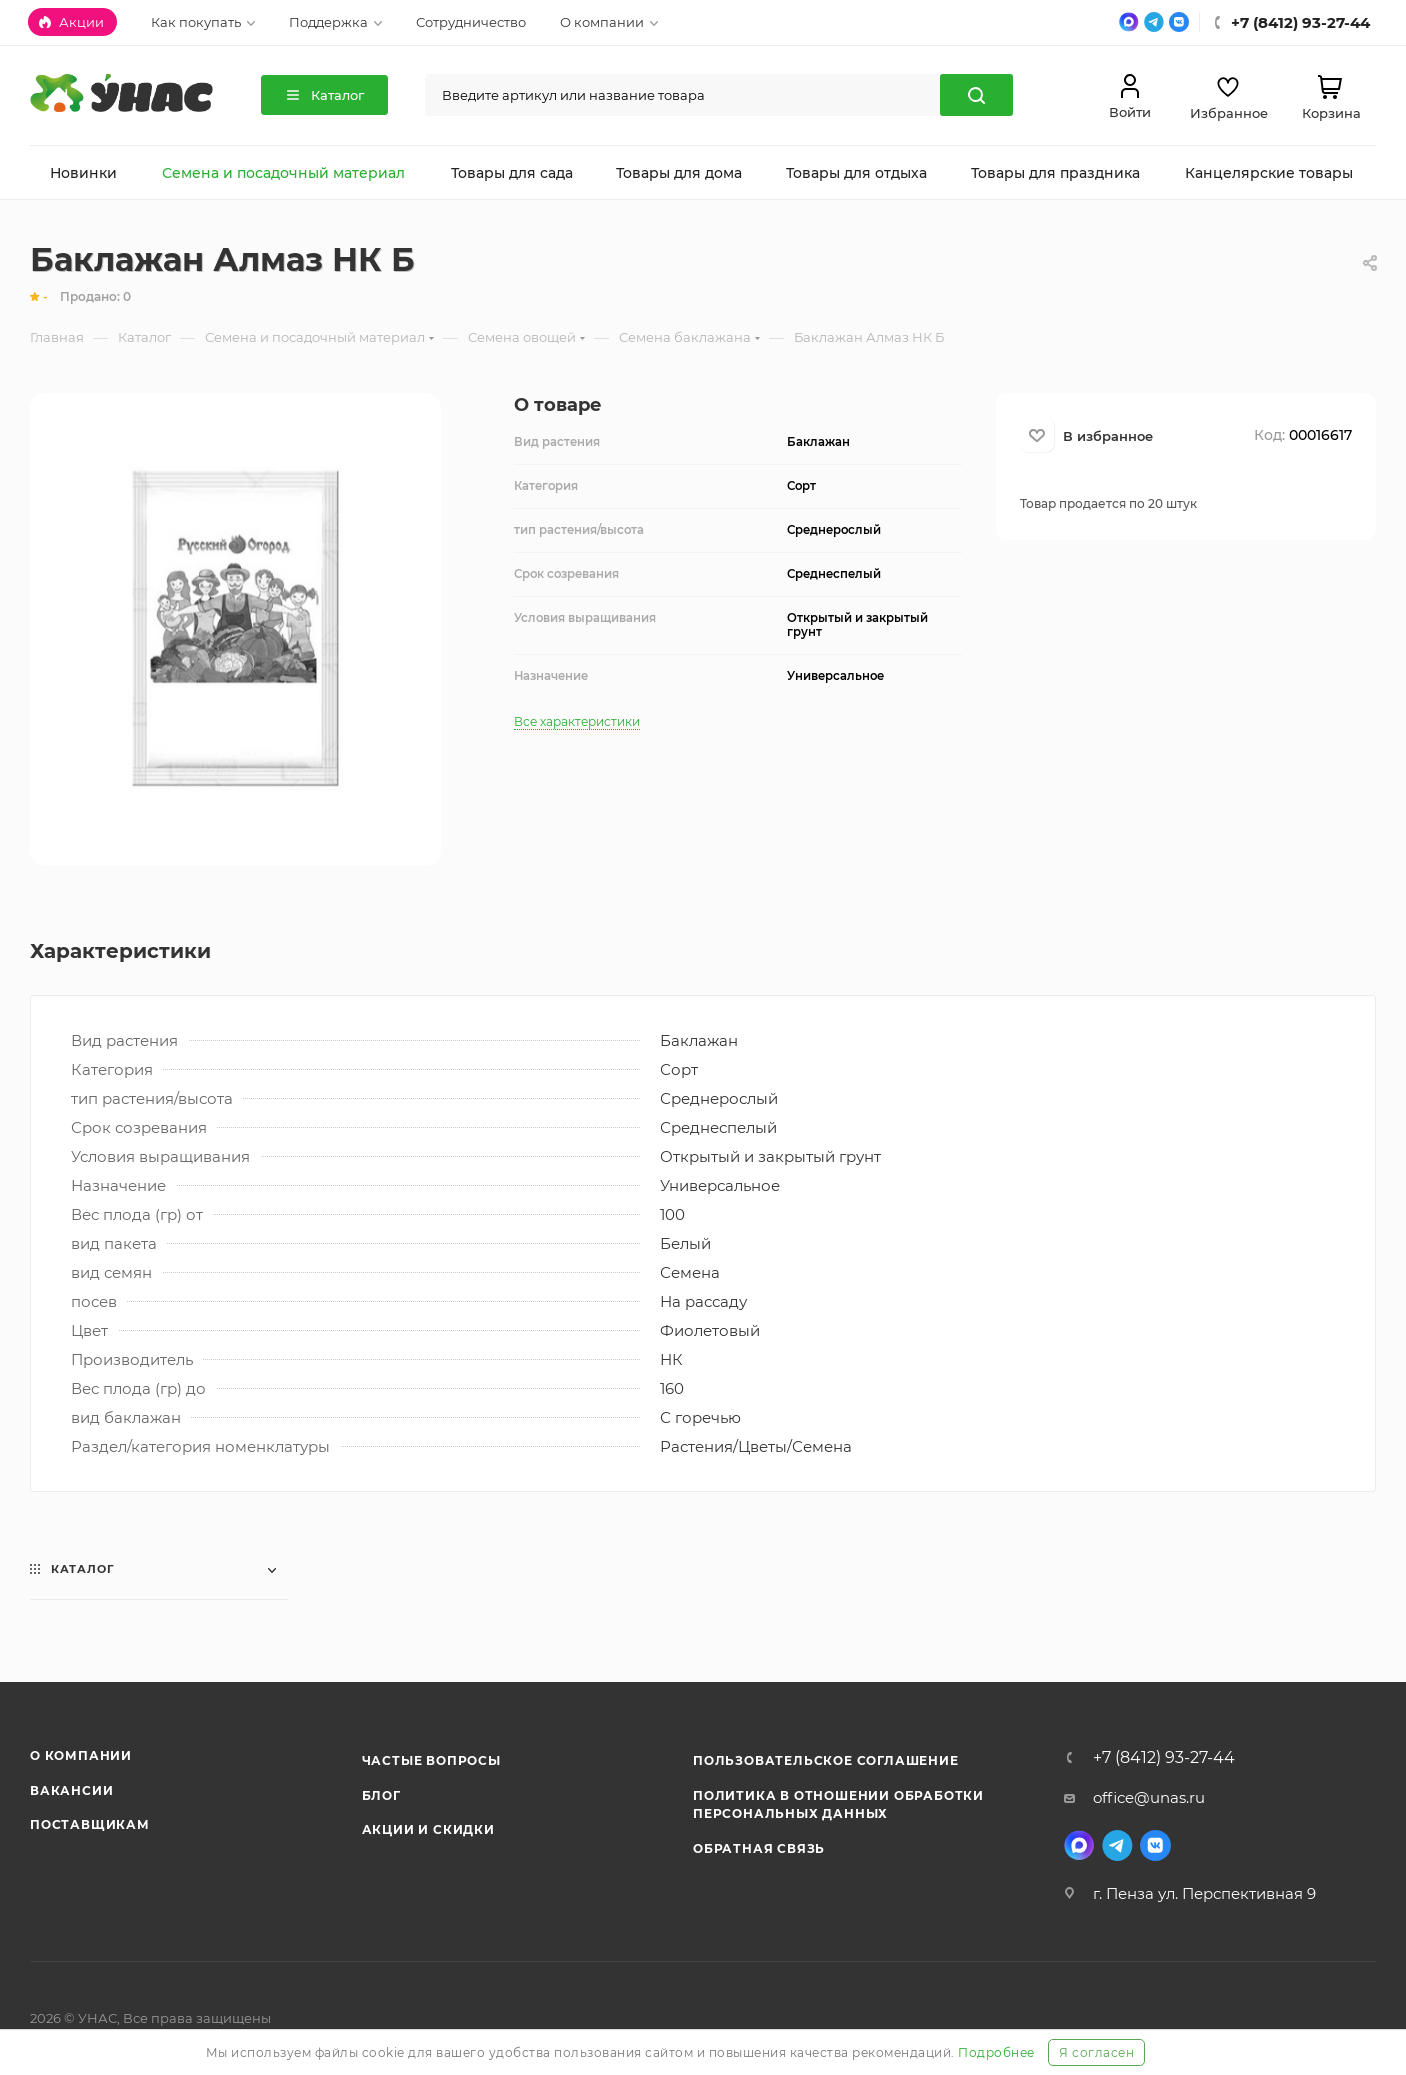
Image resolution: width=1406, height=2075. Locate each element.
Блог (381, 1795)
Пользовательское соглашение (826, 1760)
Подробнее (996, 2052)
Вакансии (71, 1790)
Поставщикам (90, 1824)
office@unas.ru (1149, 1797)
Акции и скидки (428, 1829)
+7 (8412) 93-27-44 (1164, 1758)
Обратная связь (759, 1848)
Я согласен (1096, 2052)
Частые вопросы (431, 1760)
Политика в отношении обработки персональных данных (838, 1804)
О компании (81, 1755)
